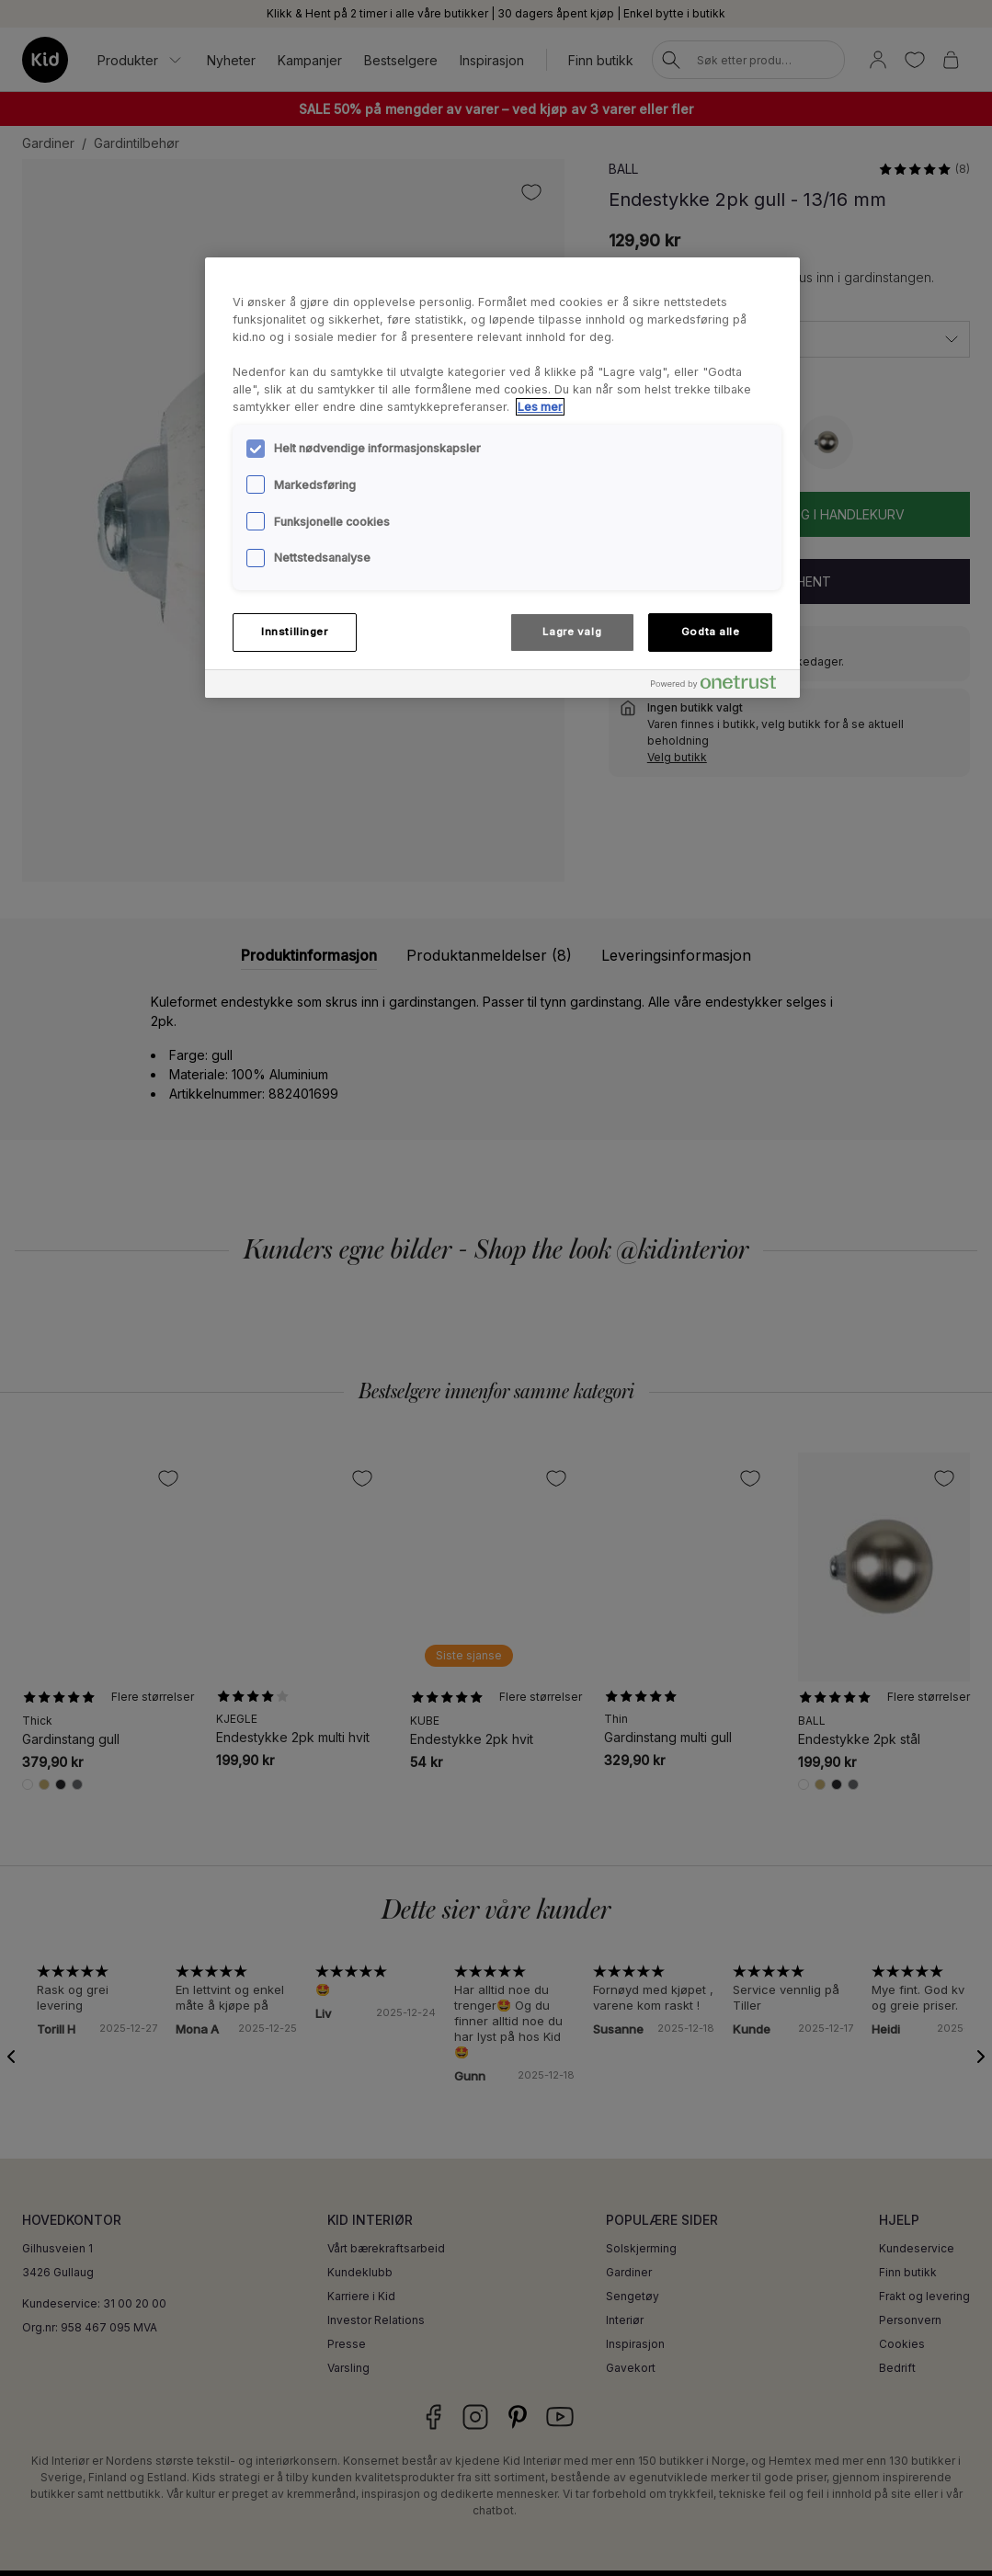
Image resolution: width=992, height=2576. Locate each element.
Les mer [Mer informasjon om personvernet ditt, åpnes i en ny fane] (540, 407)
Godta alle (710, 631)
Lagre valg (571, 631)
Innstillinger (294, 631)
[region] (502, 477)
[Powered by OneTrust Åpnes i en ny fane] (721, 686)
